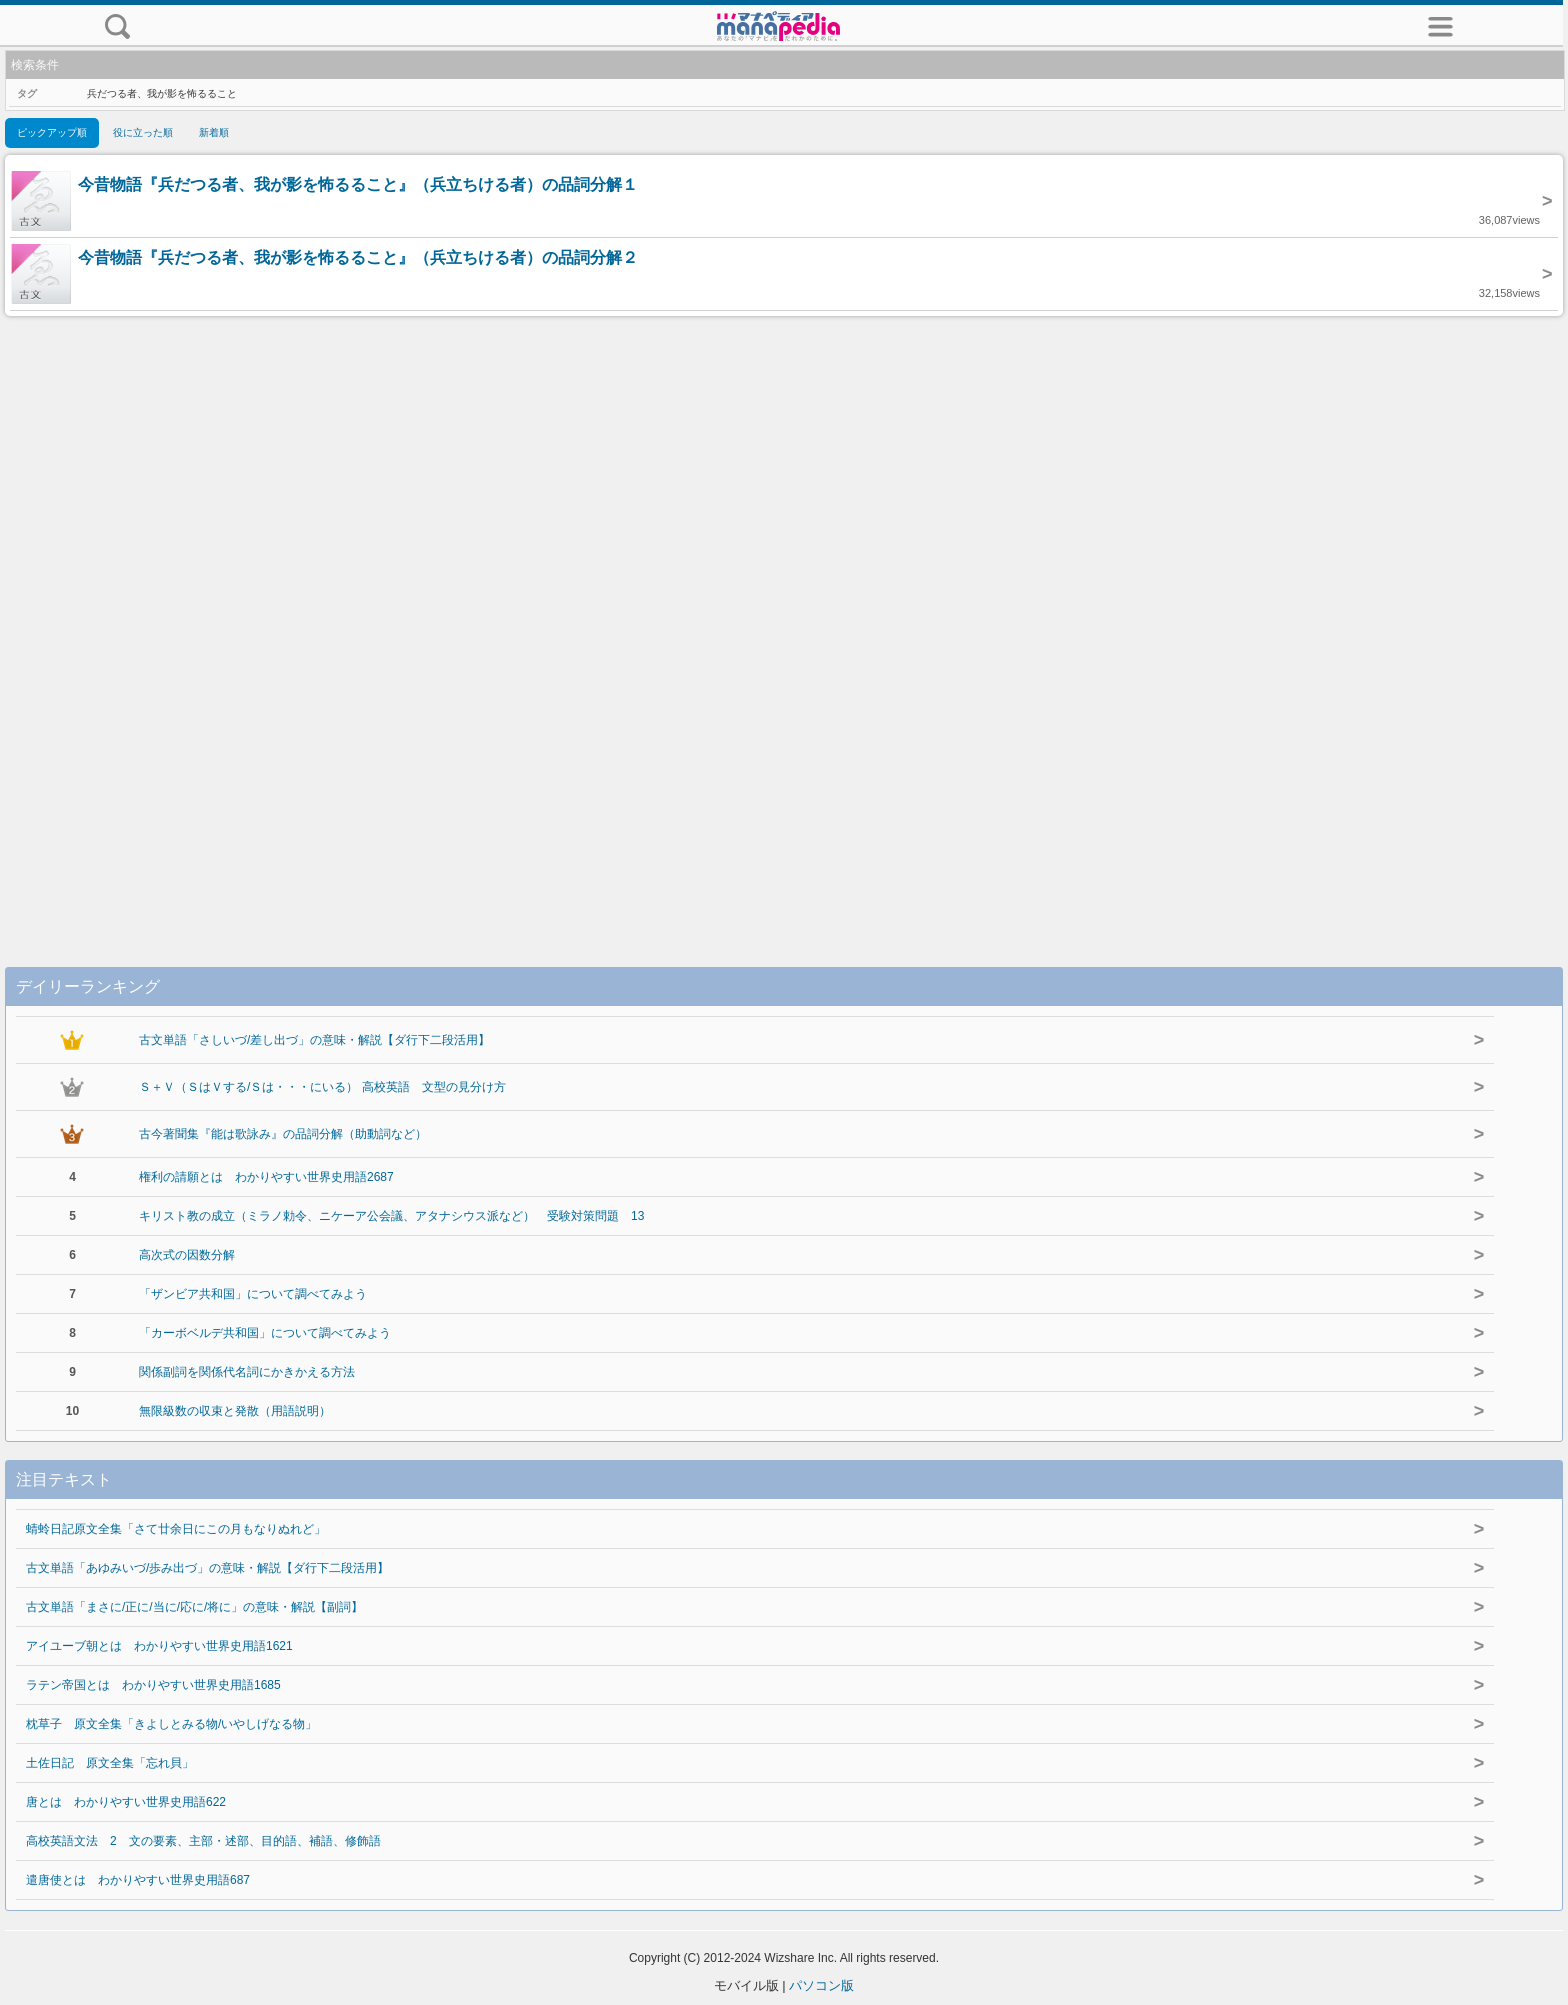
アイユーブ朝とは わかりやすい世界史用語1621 (159, 1646)
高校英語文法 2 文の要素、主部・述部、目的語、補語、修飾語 (203, 1841)
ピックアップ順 (52, 132)
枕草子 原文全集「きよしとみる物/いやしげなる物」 (171, 1724)
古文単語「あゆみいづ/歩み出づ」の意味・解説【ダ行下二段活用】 (207, 1568)
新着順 (214, 132)
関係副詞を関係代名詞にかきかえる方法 (247, 1372)
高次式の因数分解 (187, 1255)
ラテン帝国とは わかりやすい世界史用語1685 (153, 1685)
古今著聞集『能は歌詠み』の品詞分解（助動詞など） (283, 1134)
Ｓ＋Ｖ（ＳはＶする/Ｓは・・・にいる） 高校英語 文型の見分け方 (322, 1087)
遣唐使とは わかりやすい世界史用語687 (138, 1880)
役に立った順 (143, 132)
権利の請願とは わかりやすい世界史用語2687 (266, 1177)
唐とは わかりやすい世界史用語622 (126, 1802)
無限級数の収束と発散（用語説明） (235, 1411)
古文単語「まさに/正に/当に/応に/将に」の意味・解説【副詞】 (194, 1607)
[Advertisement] (784, 621)
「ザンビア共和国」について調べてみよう (253, 1294)
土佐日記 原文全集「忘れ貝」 (110, 1763)
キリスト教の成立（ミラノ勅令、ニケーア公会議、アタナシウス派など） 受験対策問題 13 (391, 1216)
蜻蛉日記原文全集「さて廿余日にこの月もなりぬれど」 (176, 1529)
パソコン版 (821, 1985)
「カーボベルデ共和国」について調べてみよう (265, 1333)
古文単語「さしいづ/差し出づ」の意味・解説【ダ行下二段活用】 (314, 1040)
